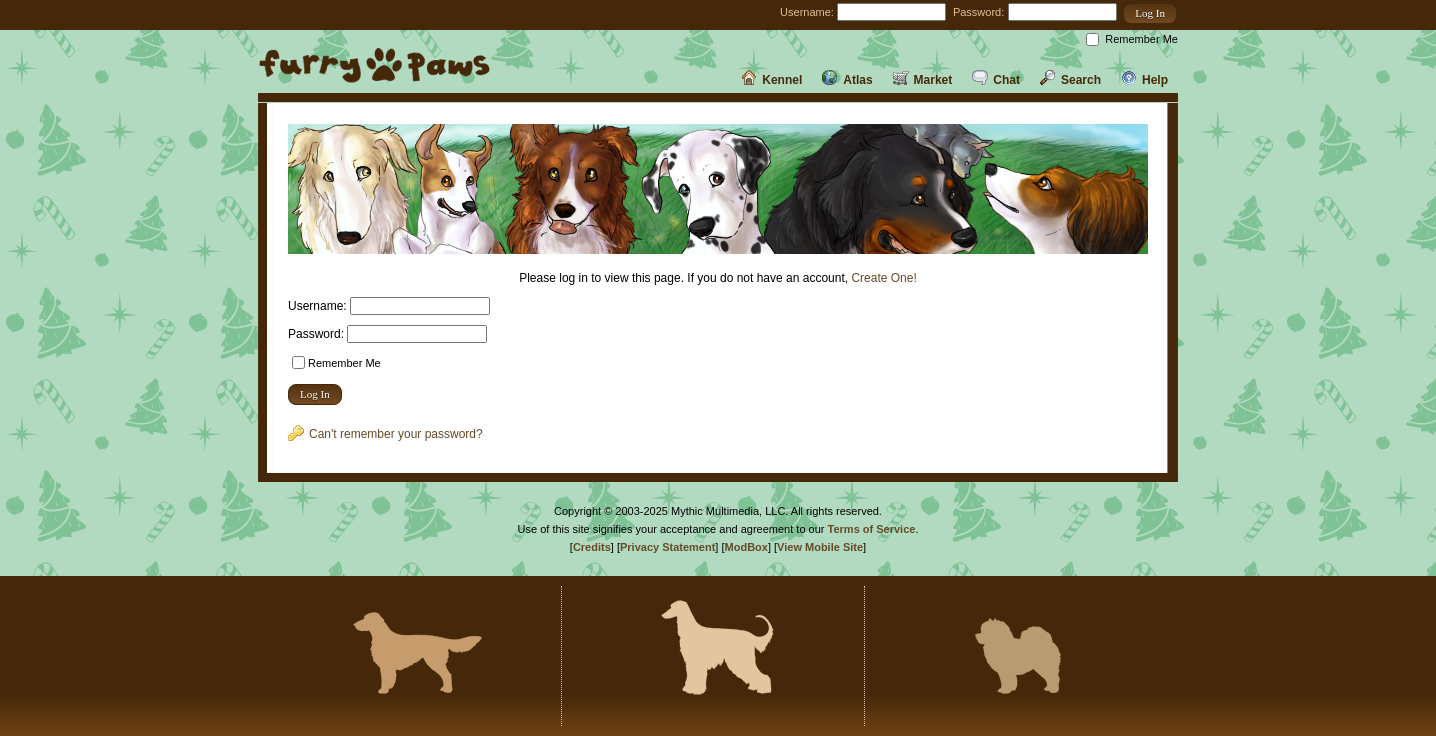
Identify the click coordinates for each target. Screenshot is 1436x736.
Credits (592, 547)
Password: (978, 12)
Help (1144, 80)
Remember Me (1141, 39)
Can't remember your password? (385, 434)
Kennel (771, 80)
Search (1070, 80)
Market (923, 80)
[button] (1150, 13)
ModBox (746, 547)
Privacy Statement (667, 547)
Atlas (847, 80)
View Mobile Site (820, 547)
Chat (996, 80)
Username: (807, 12)
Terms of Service (872, 529)
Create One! (883, 278)
